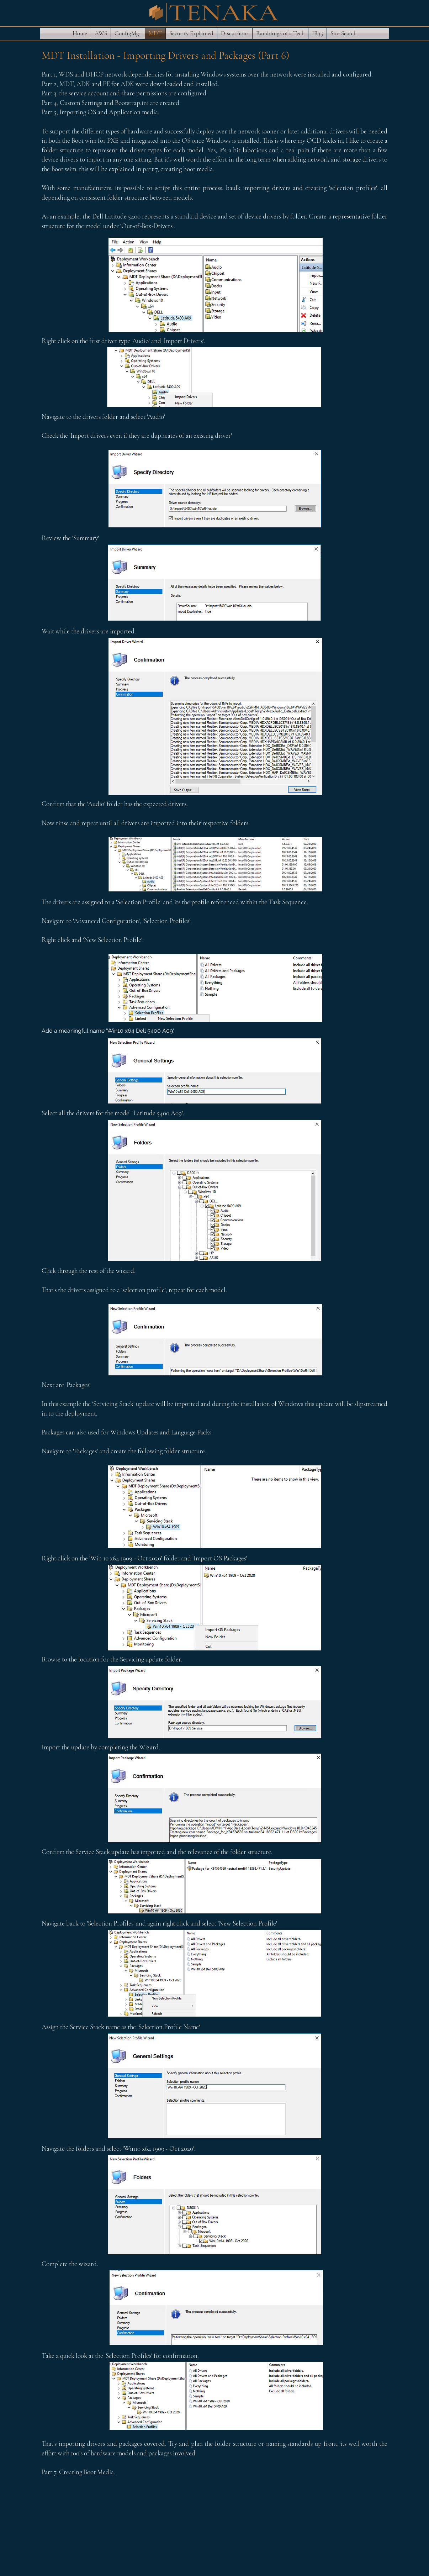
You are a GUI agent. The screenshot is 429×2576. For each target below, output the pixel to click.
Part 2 (49, 84)
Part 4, (50, 103)
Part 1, (49, 74)
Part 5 (49, 112)
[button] (101, 33)
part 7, (151, 169)
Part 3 (49, 93)
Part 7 (49, 2472)
